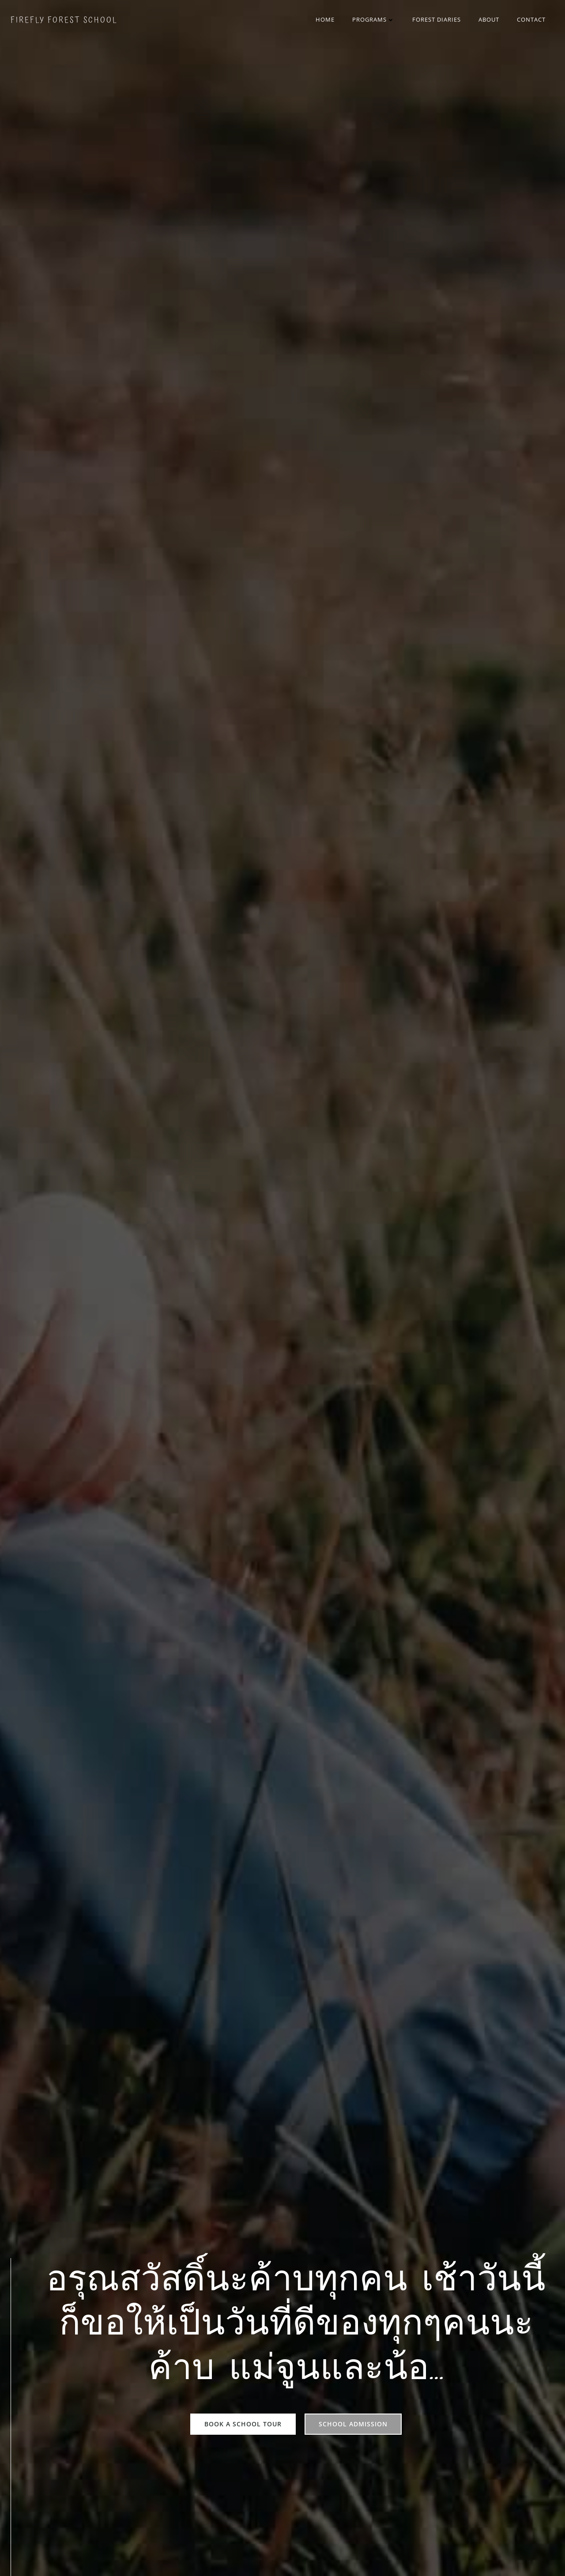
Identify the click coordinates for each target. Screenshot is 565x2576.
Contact (531, 19)
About (488, 19)
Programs (373, 19)
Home (325, 19)
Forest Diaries (436, 19)
